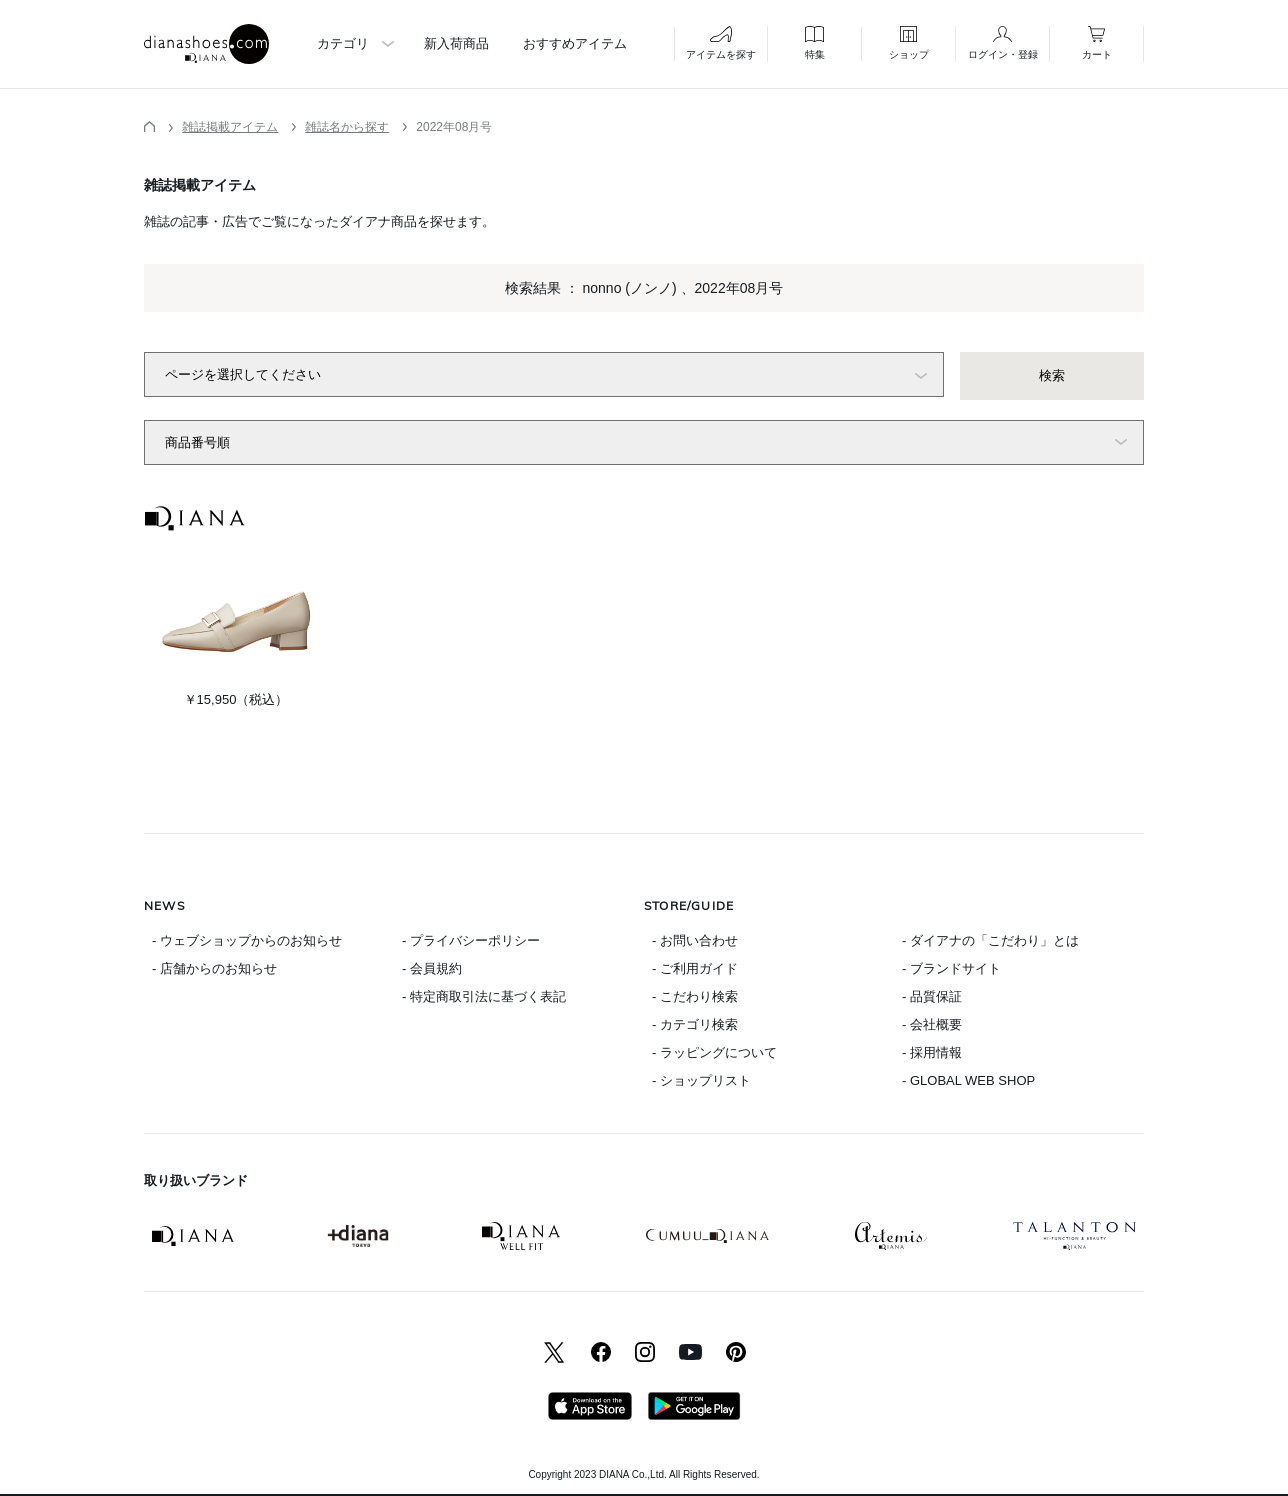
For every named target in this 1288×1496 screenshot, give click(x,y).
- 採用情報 (932, 1052)
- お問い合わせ (695, 940)
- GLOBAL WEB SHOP (968, 1080)
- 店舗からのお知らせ (214, 968)
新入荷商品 (456, 43)
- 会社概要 (932, 1024)
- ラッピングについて (714, 1052)
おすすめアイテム (575, 43)
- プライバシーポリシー (471, 940)
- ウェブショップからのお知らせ (247, 940)
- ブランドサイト (951, 968)
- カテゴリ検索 (695, 1024)
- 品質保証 (932, 996)
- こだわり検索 (695, 996)
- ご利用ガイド (695, 968)
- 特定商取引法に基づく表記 (484, 996)
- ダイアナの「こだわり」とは (990, 940)
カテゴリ (343, 43)
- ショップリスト (701, 1080)
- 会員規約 (432, 968)
